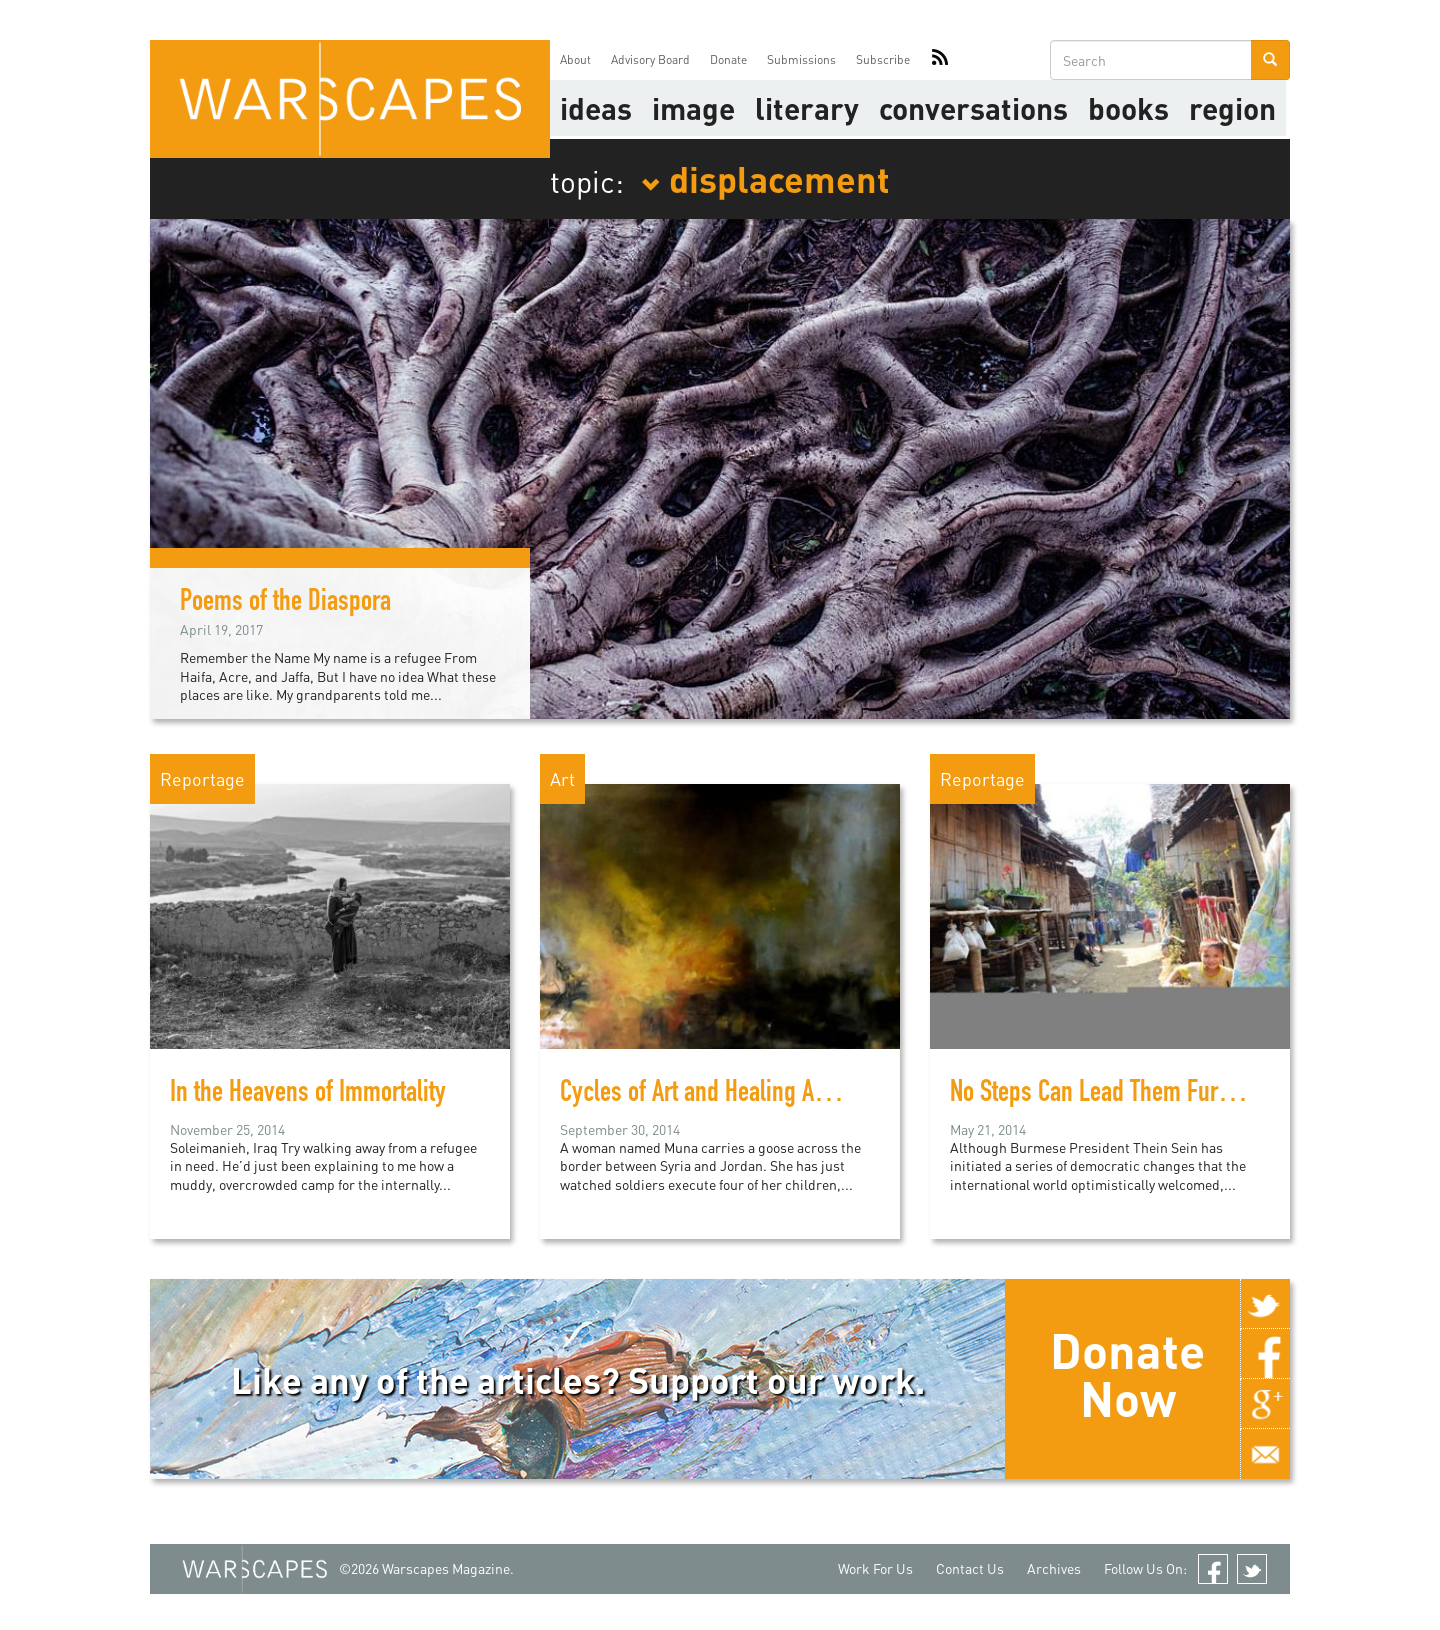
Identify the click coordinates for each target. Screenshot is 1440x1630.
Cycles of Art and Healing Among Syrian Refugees (793, 1095)
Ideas (596, 108)
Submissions (801, 59)
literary (807, 108)
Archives (1054, 1568)
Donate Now (1127, 1374)
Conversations (973, 108)
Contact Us (970, 1568)
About (575, 59)
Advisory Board (650, 59)
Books (1128, 108)
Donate (728, 59)
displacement (765, 178)
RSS (940, 60)
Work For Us (875, 1568)
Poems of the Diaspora (285, 604)
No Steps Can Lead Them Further (1102, 1095)
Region (1232, 108)
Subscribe (883, 59)
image (693, 108)
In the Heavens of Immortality (308, 1095)
